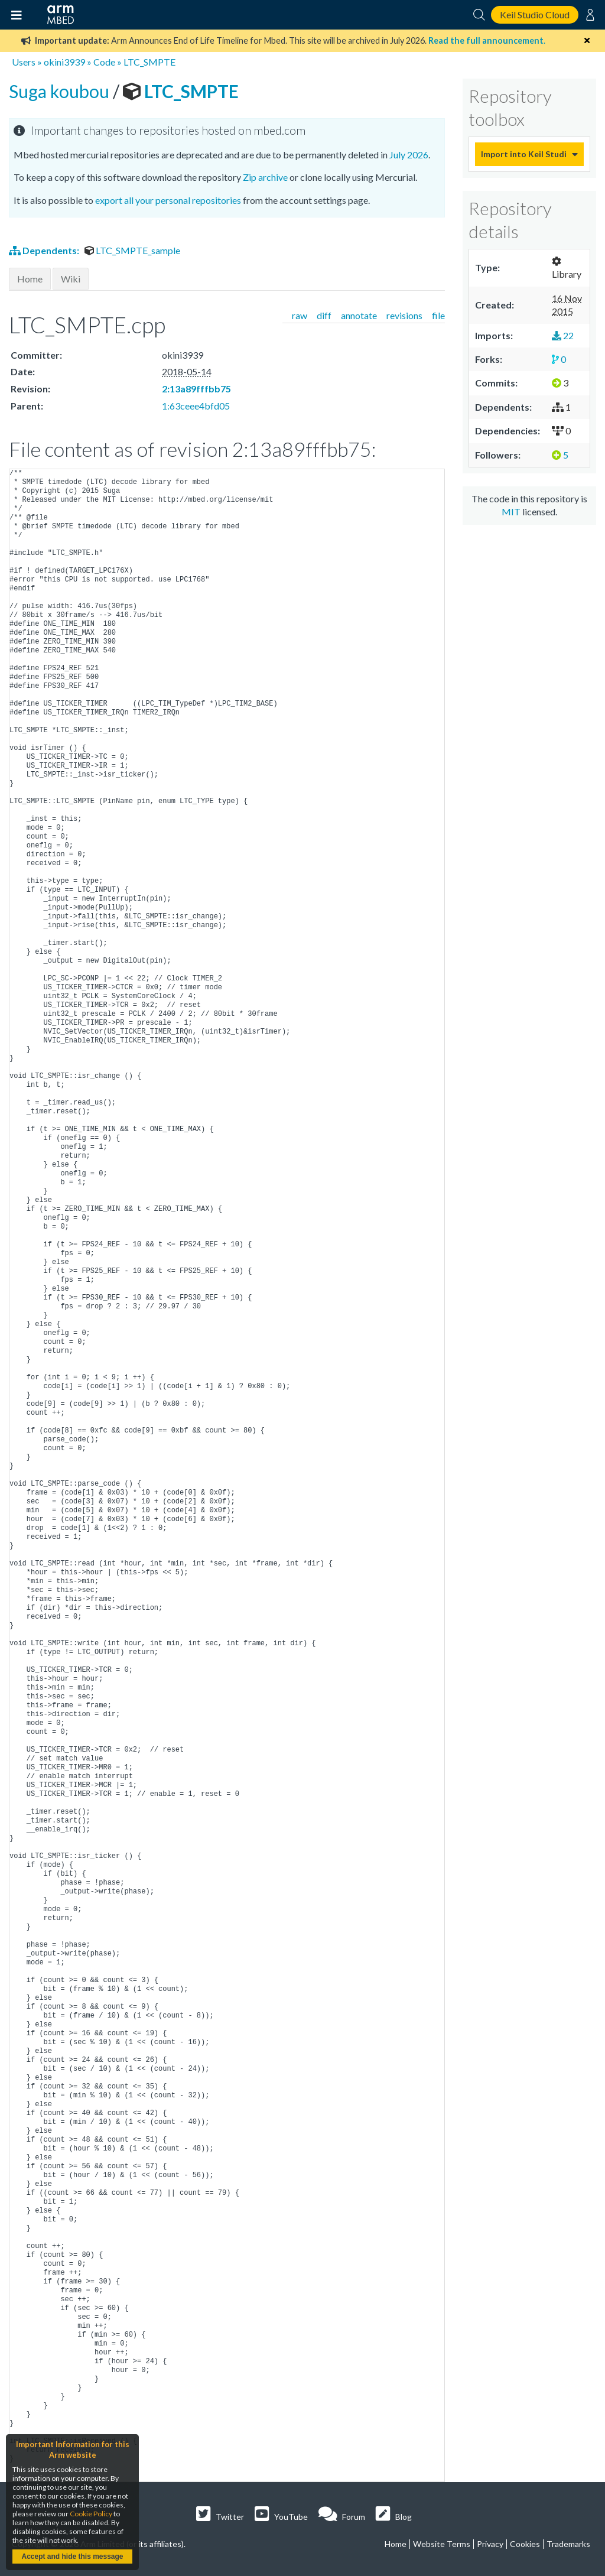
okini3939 (64, 61)
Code (104, 61)
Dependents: (45, 250)
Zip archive (265, 177)
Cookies (525, 2544)
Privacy (490, 2544)
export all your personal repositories (168, 200)
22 (563, 335)
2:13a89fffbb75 (196, 388)
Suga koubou (61, 91)
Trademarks (568, 2544)
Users (23, 61)
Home (30, 278)
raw (299, 315)
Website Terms (441, 2544)
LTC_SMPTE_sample (132, 250)
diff (324, 315)
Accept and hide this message (72, 2556)
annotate (359, 315)
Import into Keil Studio (523, 154)
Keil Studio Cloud (535, 14)
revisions (404, 315)
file (438, 315)
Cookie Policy (91, 2513)
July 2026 (408, 154)
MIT (511, 511)
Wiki (70, 278)
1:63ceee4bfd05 (196, 405)
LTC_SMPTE (149, 61)
